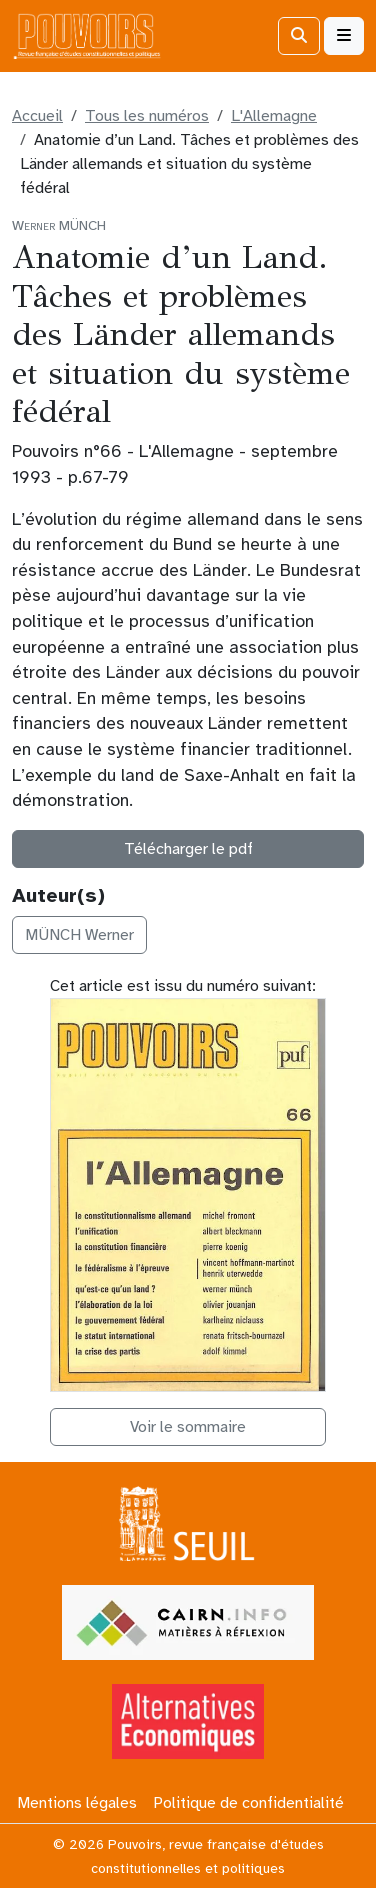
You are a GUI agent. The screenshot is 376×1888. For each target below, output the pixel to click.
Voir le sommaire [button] (188, 1427)
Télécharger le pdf (188, 849)
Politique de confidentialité (248, 1803)
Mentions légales (77, 1803)
